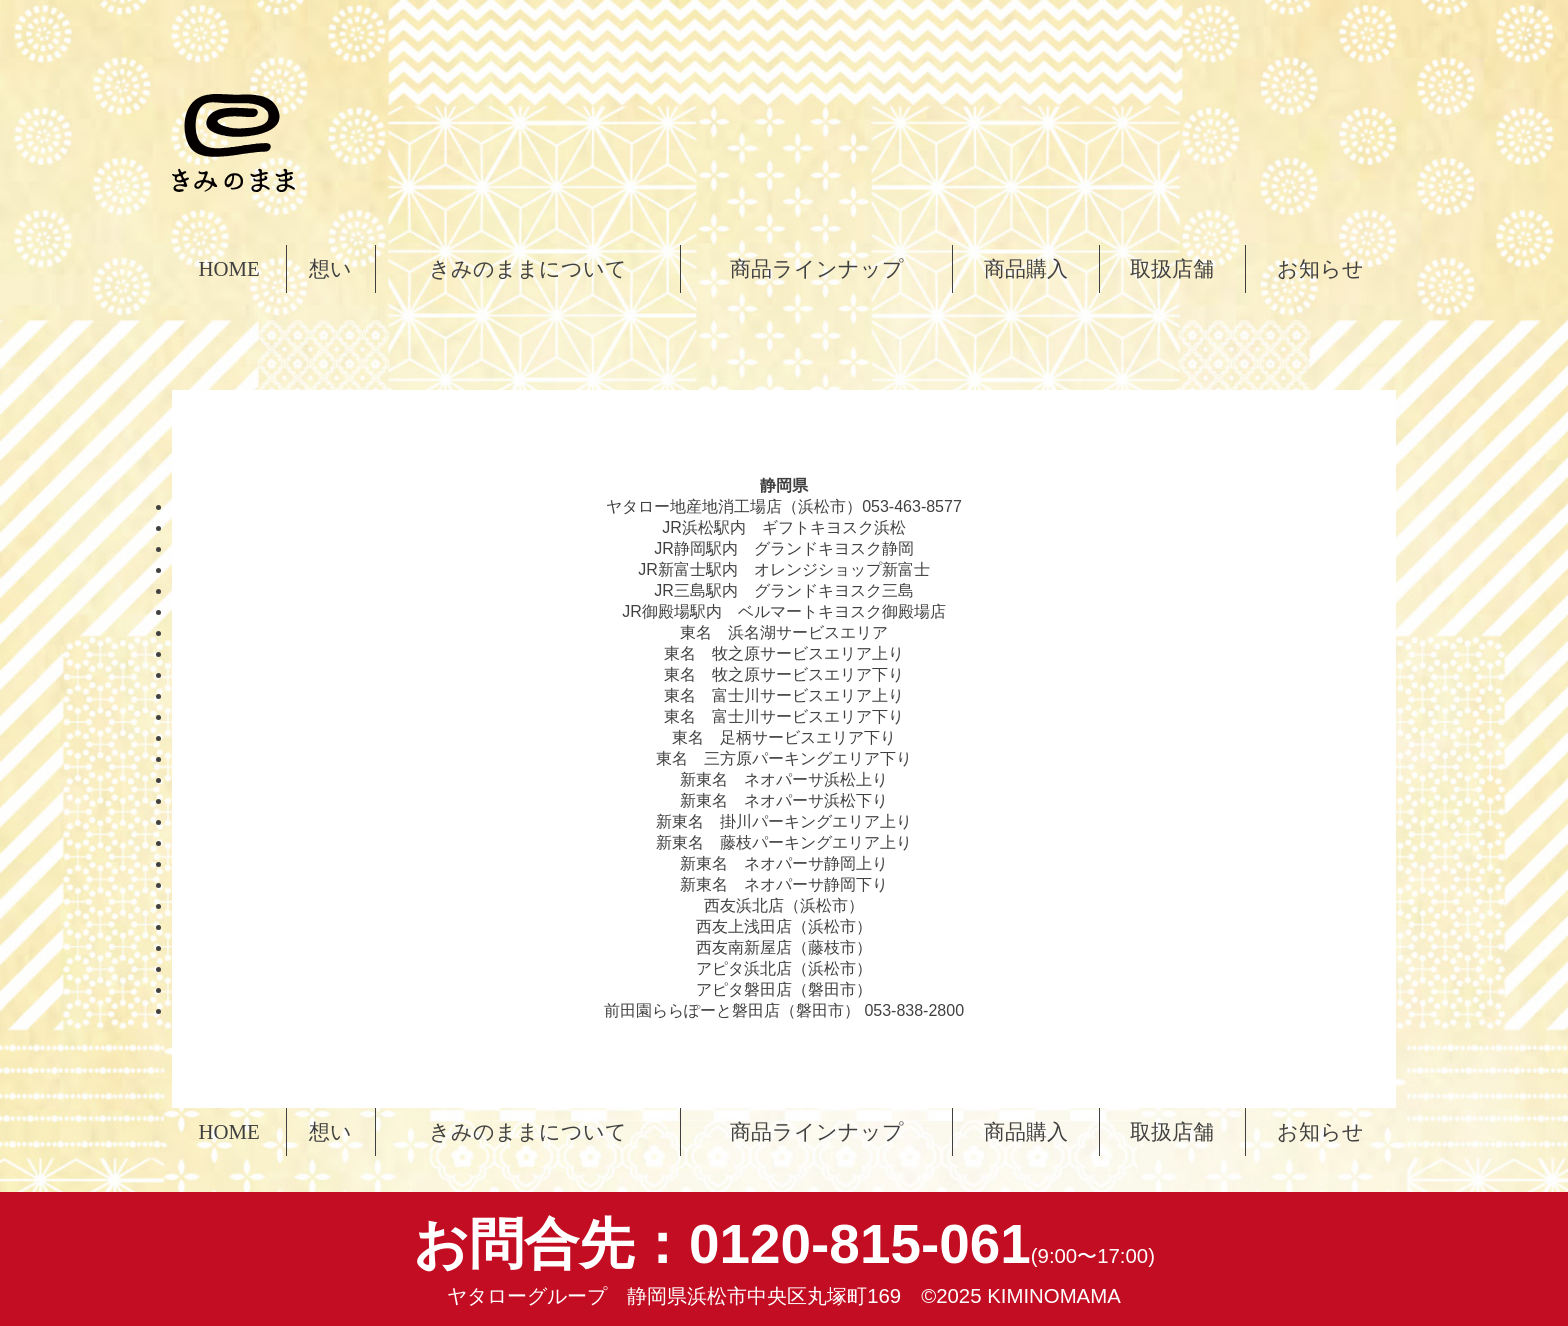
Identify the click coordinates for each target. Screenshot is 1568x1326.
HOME (228, 268)
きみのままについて (528, 268)
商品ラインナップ (817, 268)
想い (330, 268)
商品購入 (1026, 268)
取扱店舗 (1172, 268)
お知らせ (1320, 268)
